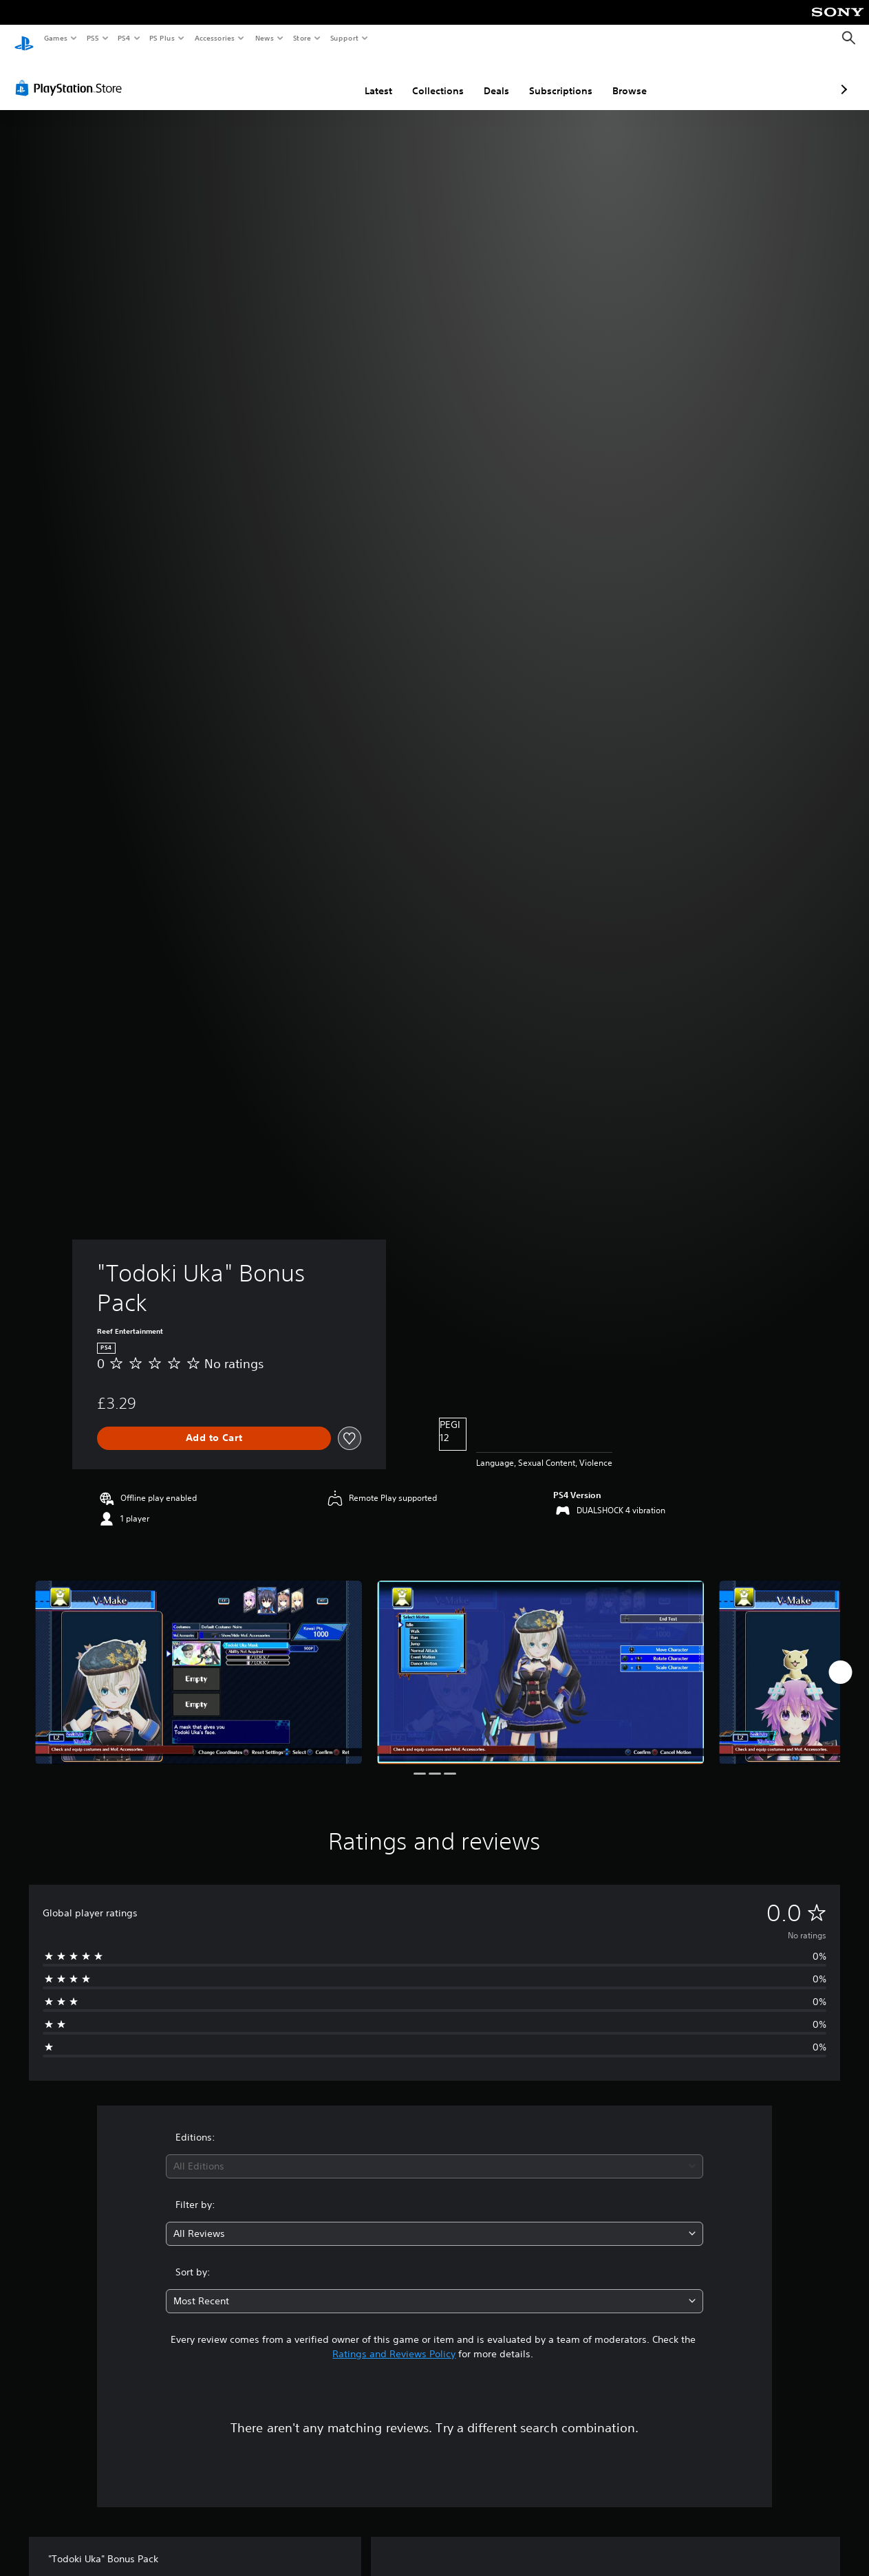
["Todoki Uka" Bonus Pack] (198, 1659)
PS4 (124, 38)
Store (301, 38)
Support (344, 38)
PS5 (92, 38)
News (264, 38)
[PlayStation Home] (24, 38)
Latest (305, 78)
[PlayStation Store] (71, 75)
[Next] (840, 1659)
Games (55, 38)
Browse (556, 78)
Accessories (214, 38)
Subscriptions (487, 78)
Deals (423, 78)
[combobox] (434, 2153)
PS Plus (162, 38)
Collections (365, 78)
